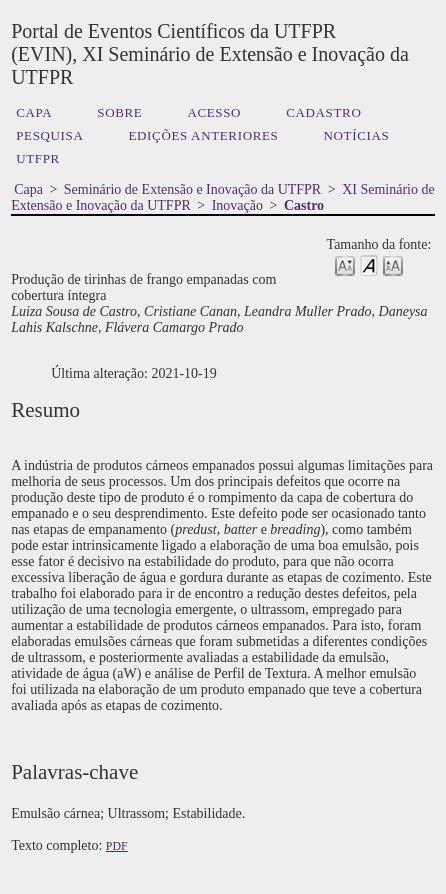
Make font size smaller (345, 264)
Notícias (357, 135)
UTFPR (38, 158)
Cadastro (323, 112)
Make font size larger (393, 264)
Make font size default (369, 264)
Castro (304, 205)
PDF (117, 846)
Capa (34, 112)
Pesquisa (49, 135)
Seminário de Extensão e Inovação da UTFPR (192, 189)
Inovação (237, 205)
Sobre (119, 112)
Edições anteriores (203, 135)
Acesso (214, 112)
